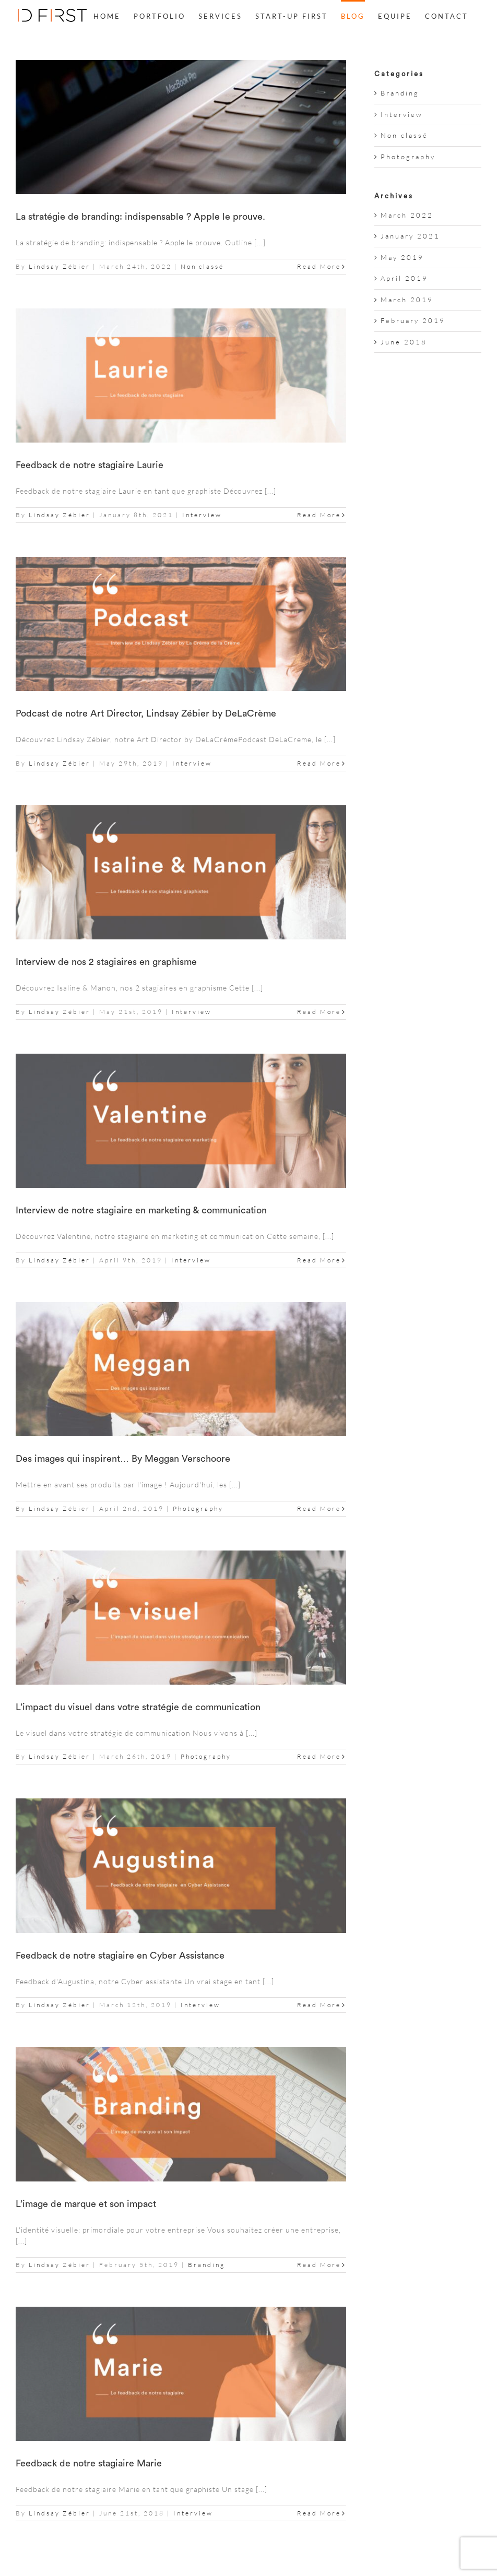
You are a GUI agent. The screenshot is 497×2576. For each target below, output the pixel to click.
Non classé (202, 266)
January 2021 (410, 236)
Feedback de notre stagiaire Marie (89, 2463)
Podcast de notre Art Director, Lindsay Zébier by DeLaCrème (146, 713)
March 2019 (407, 299)
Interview (202, 515)
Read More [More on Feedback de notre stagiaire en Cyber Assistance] (319, 2005)
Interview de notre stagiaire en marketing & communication (141, 1210)
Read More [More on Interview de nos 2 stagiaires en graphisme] (319, 1012)
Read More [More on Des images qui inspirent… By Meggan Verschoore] (319, 1508)
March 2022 (407, 215)
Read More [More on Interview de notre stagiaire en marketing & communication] (319, 1260)
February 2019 (413, 320)
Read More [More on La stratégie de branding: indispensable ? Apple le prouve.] (319, 266)
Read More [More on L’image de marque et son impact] (319, 2265)
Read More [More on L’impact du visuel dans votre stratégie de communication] (319, 1756)
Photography (198, 1508)
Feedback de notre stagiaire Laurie (89, 465)
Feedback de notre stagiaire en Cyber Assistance (120, 1955)
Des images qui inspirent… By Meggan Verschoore (123, 1458)
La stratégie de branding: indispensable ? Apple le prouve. (140, 216)
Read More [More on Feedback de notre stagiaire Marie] (319, 2513)
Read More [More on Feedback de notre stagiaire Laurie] (319, 515)
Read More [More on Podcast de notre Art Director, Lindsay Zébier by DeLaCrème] (319, 763)
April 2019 (404, 278)
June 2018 (404, 342)
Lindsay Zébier (59, 266)
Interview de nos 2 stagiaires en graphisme (106, 962)
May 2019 (402, 257)
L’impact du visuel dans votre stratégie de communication (138, 1707)
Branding (206, 2265)
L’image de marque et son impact (86, 2204)
